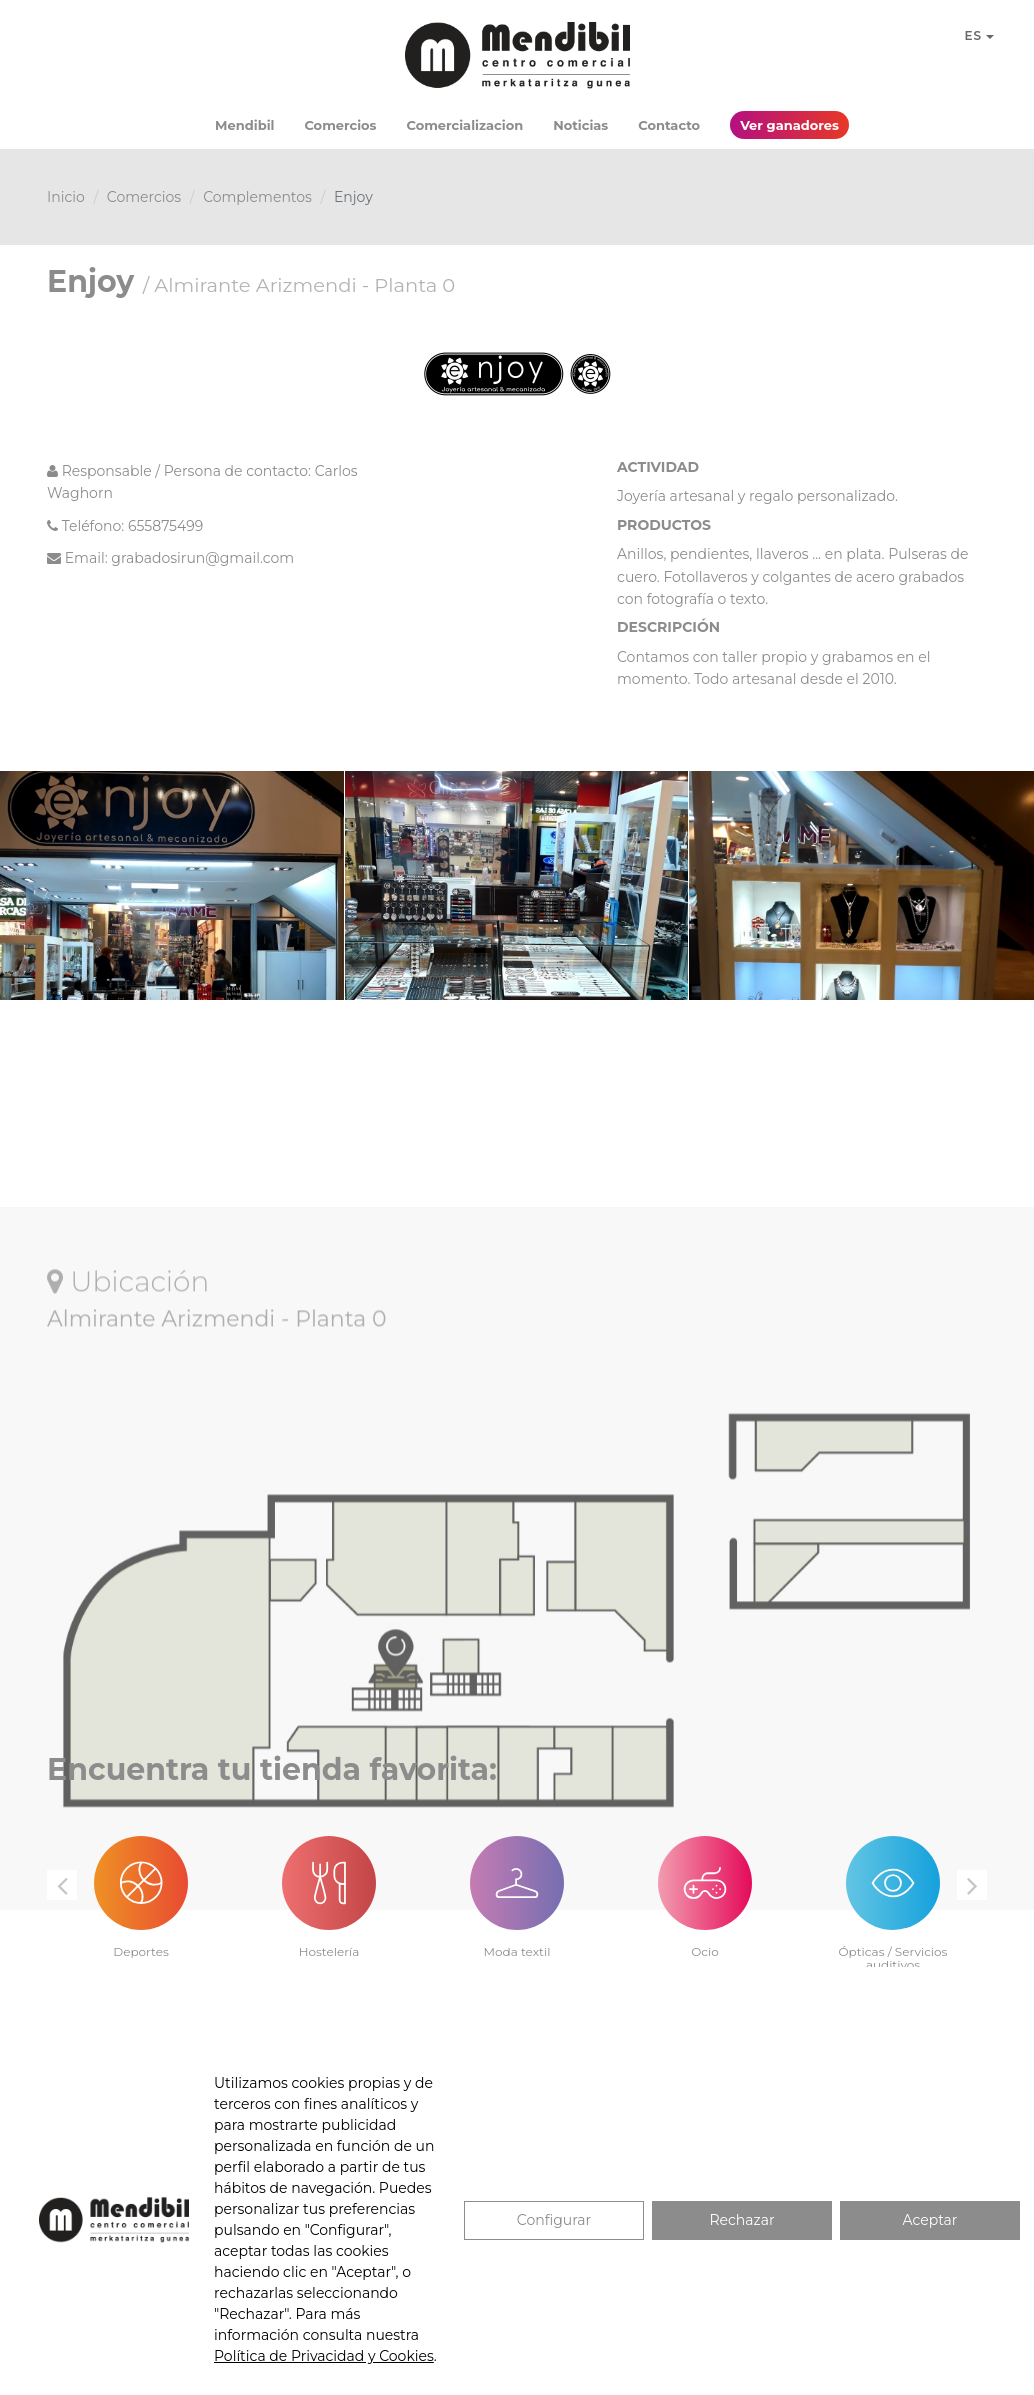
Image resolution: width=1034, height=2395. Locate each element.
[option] (141, 1886)
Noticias (580, 125)
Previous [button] (62, 1885)
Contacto (669, 125)
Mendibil (244, 125)
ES (979, 35)
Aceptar (930, 2220)
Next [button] (972, 1885)
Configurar (554, 2220)
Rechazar (741, 2220)
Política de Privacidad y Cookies (324, 2356)
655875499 (165, 526)
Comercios (340, 125)
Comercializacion (465, 125)
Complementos (257, 197)
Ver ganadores (789, 125)
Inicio (66, 197)
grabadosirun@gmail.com (202, 558)
